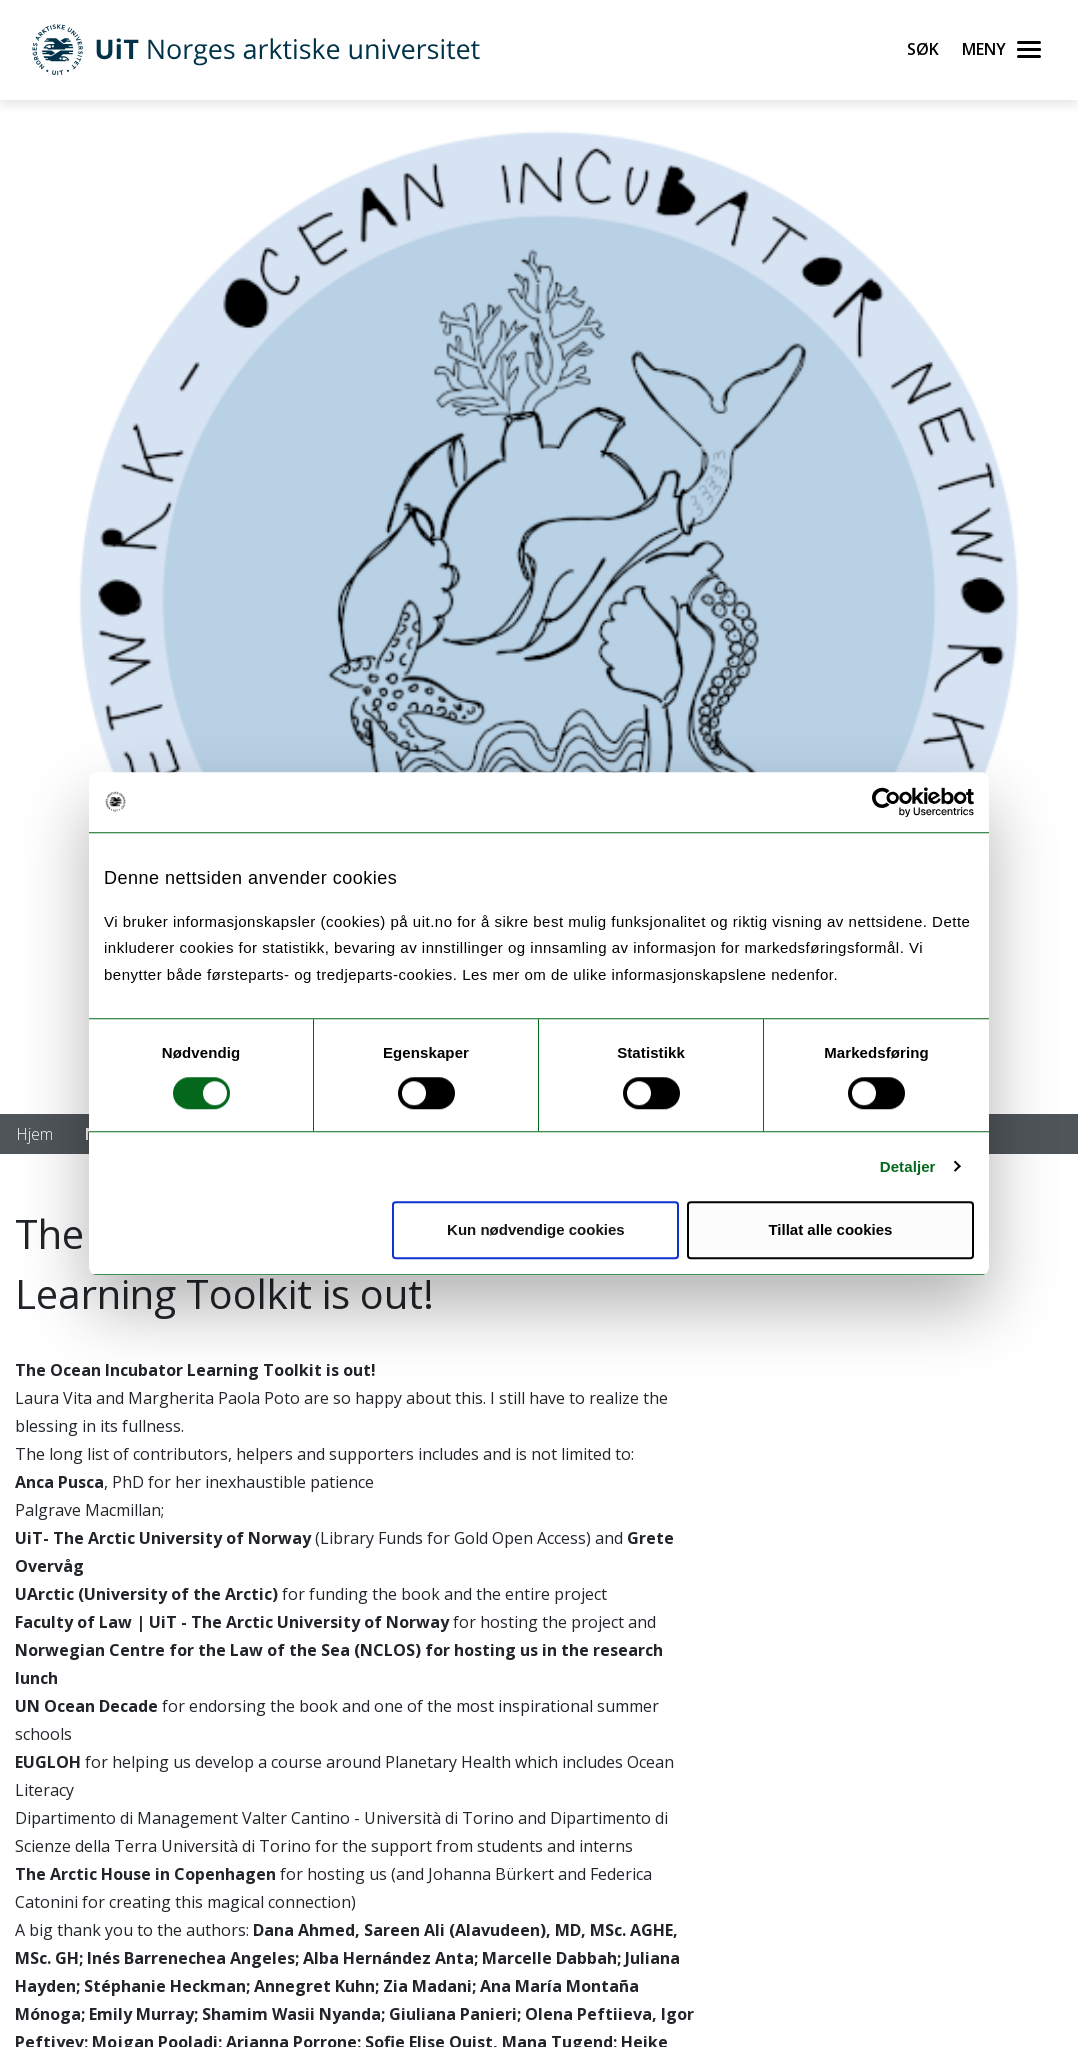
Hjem (34, 1134)
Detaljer (908, 1166)
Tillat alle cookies (830, 1229)
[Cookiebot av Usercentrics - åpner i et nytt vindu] (886, 802)
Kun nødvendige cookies (536, 1229)
